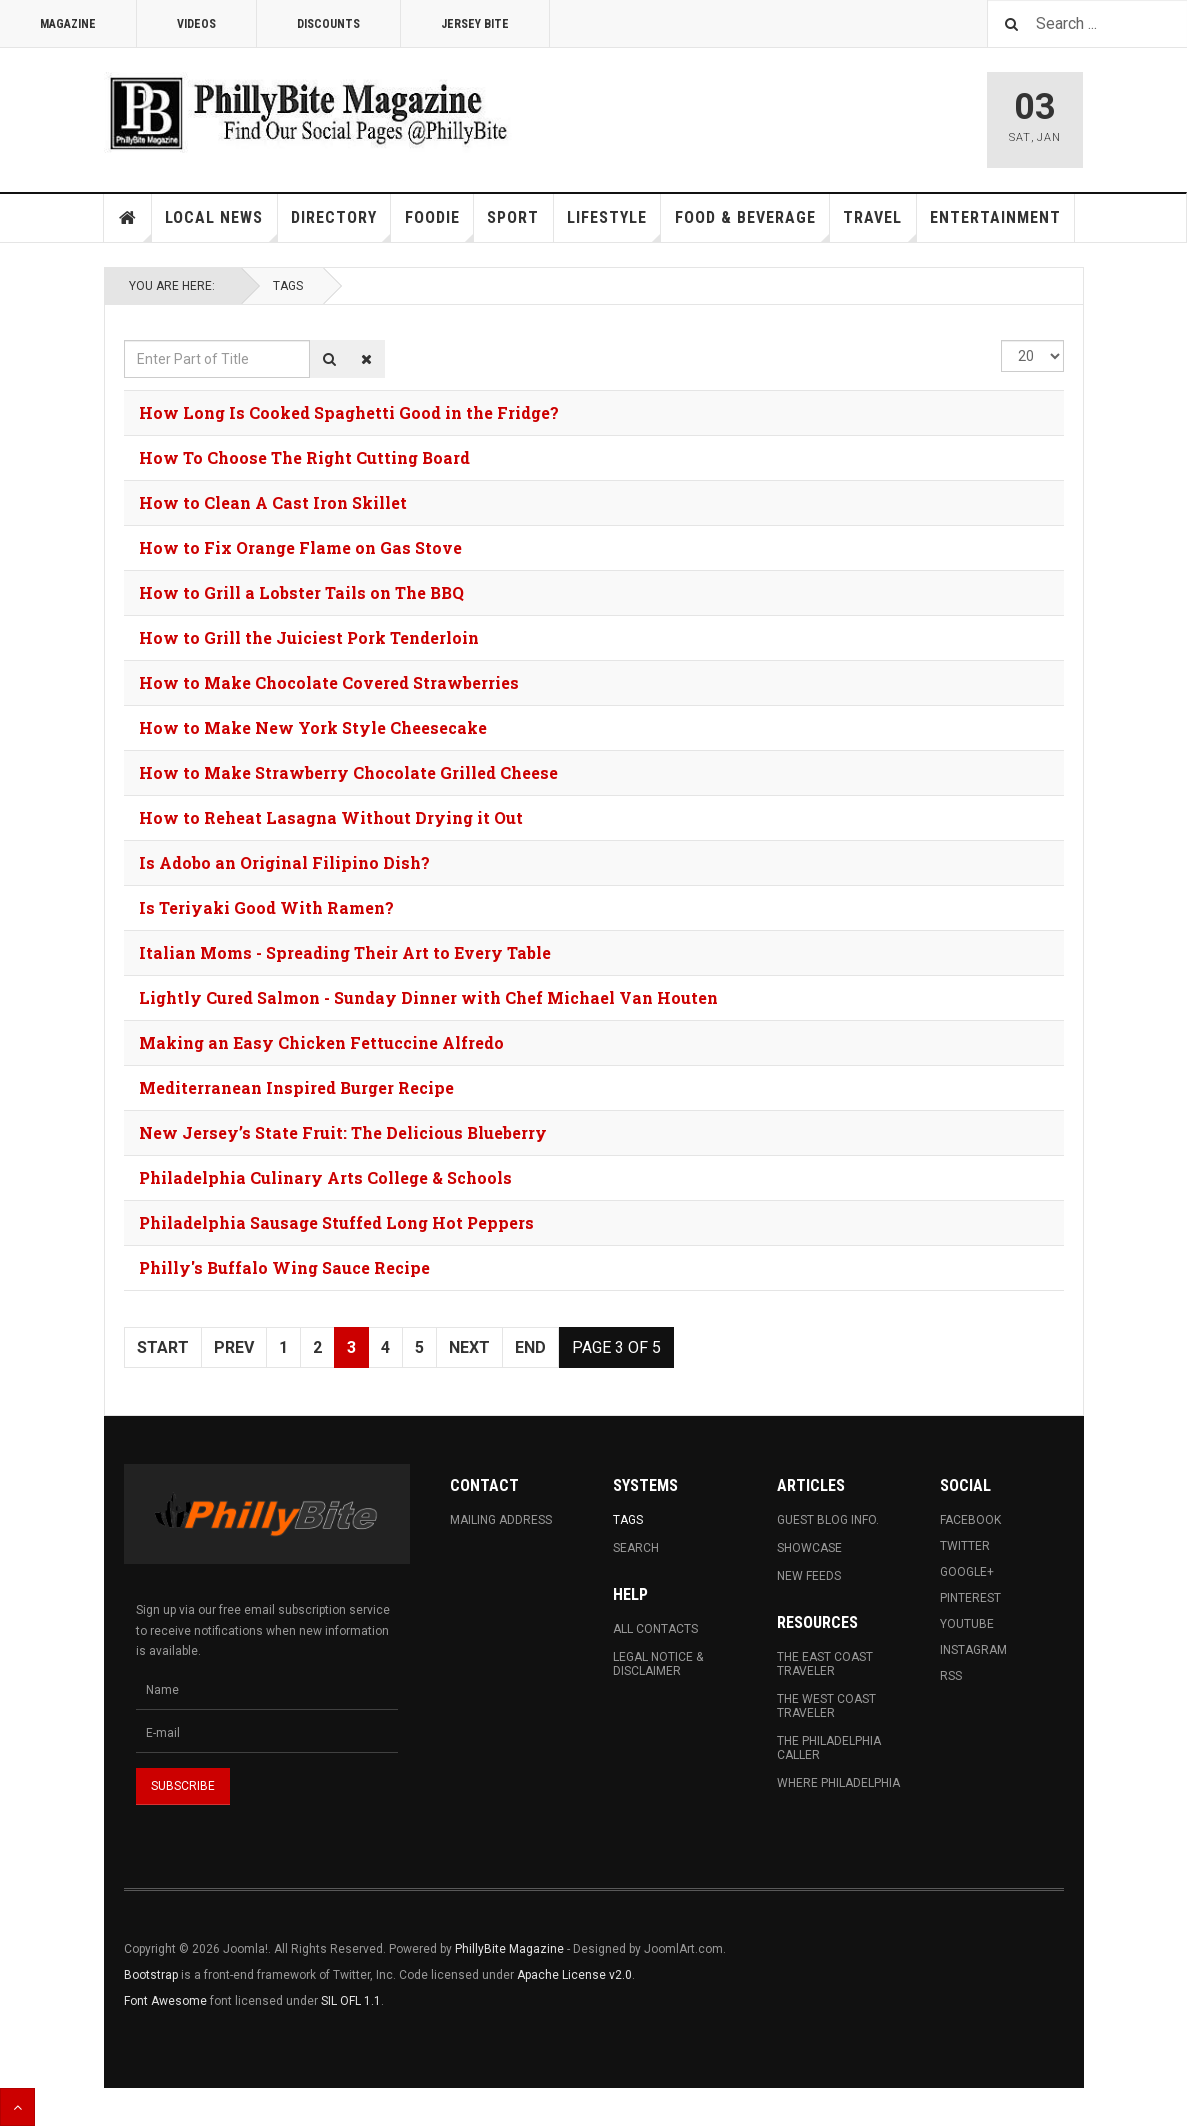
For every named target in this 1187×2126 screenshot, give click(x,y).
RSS (951, 1676)
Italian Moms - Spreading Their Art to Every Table (345, 952)
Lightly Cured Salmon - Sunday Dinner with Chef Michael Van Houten (428, 997)
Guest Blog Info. (828, 1520)
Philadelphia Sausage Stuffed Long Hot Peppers (336, 1222)
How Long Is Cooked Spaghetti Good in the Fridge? (349, 412)
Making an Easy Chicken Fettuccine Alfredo (321, 1042)
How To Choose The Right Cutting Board (304, 457)
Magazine (68, 24)
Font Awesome (165, 2001)
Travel (879, 225)
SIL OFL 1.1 (351, 2001)
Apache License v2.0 (574, 1975)
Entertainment (995, 217)
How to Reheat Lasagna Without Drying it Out (331, 817)
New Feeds (809, 1576)
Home (128, 218)
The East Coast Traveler (825, 1664)
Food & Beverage (752, 225)
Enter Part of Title (124, 340)
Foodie (439, 225)
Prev (234, 1347)
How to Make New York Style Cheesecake (313, 727)
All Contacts (655, 1629)
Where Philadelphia (838, 1783)
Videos (196, 24)
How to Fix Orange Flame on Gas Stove (300, 547)
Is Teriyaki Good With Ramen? (266, 907)
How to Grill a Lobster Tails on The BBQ (301, 592)
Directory (341, 225)
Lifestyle (614, 225)
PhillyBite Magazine (509, 1949)
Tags (288, 286)
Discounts (328, 24)
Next (469, 1347)
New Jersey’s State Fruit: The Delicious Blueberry (343, 1132)
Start (163, 1347)
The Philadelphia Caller (829, 1748)
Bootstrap (151, 1975)
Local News (221, 225)
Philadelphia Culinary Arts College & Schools (325, 1177)
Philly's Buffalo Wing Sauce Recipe (284, 1267)
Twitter (965, 1546)
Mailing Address (501, 1520)
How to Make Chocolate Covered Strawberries (329, 682)
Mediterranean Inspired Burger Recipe (296, 1087)
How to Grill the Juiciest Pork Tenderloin (309, 637)
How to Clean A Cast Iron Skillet (273, 502)
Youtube (967, 1624)
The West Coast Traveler (826, 1706)
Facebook (970, 1520)
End (530, 1347)
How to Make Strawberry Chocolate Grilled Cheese (348, 772)
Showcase (809, 1548)
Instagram (973, 1650)
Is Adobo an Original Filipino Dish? (284, 862)
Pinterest (970, 1598)
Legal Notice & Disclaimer (658, 1664)
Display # (1001, 340)
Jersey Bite (475, 24)
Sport (513, 217)
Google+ (967, 1572)
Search (636, 1548)
